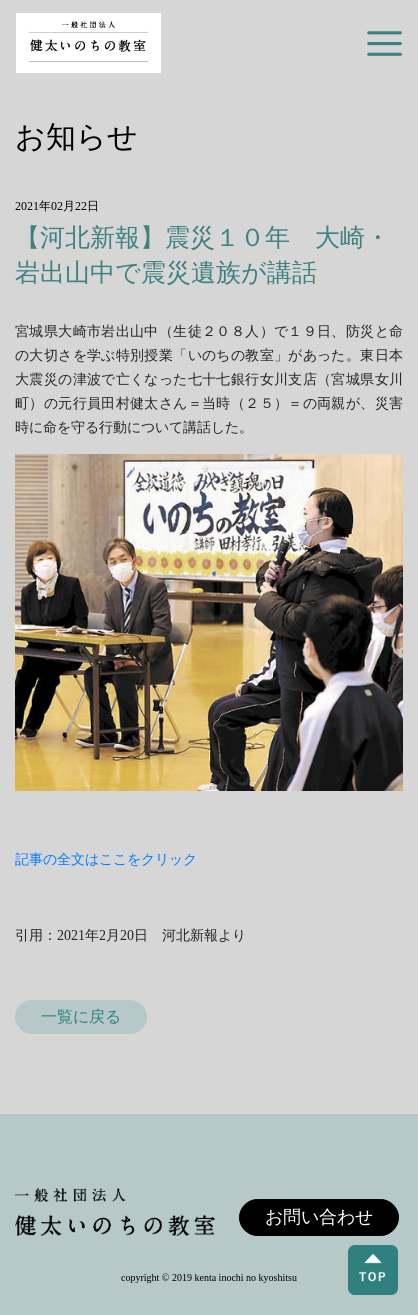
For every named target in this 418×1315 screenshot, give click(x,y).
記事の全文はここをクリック (106, 859)
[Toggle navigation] (384, 43)
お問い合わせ (319, 1217)
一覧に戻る (81, 1016)
